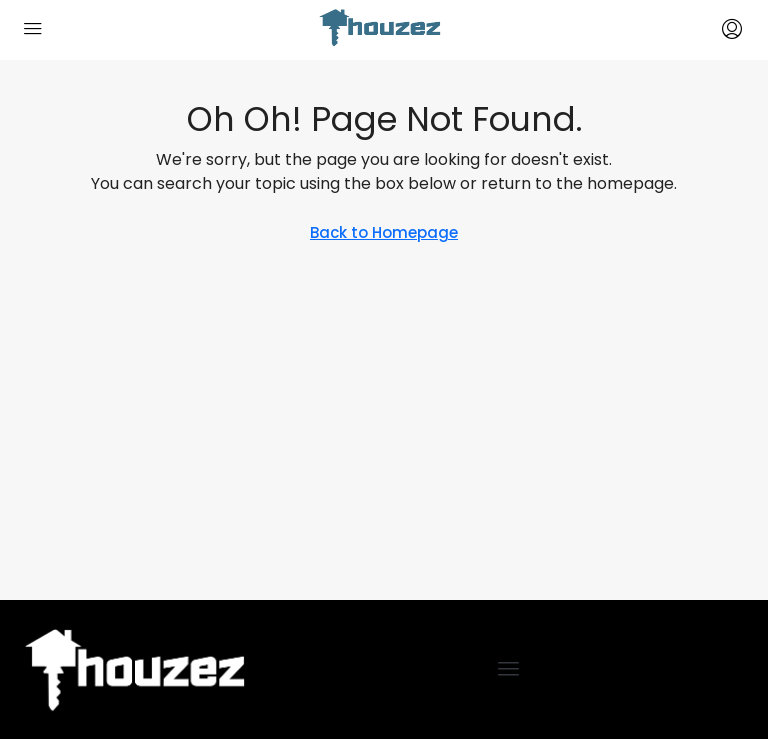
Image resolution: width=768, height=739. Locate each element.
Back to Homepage (384, 232)
